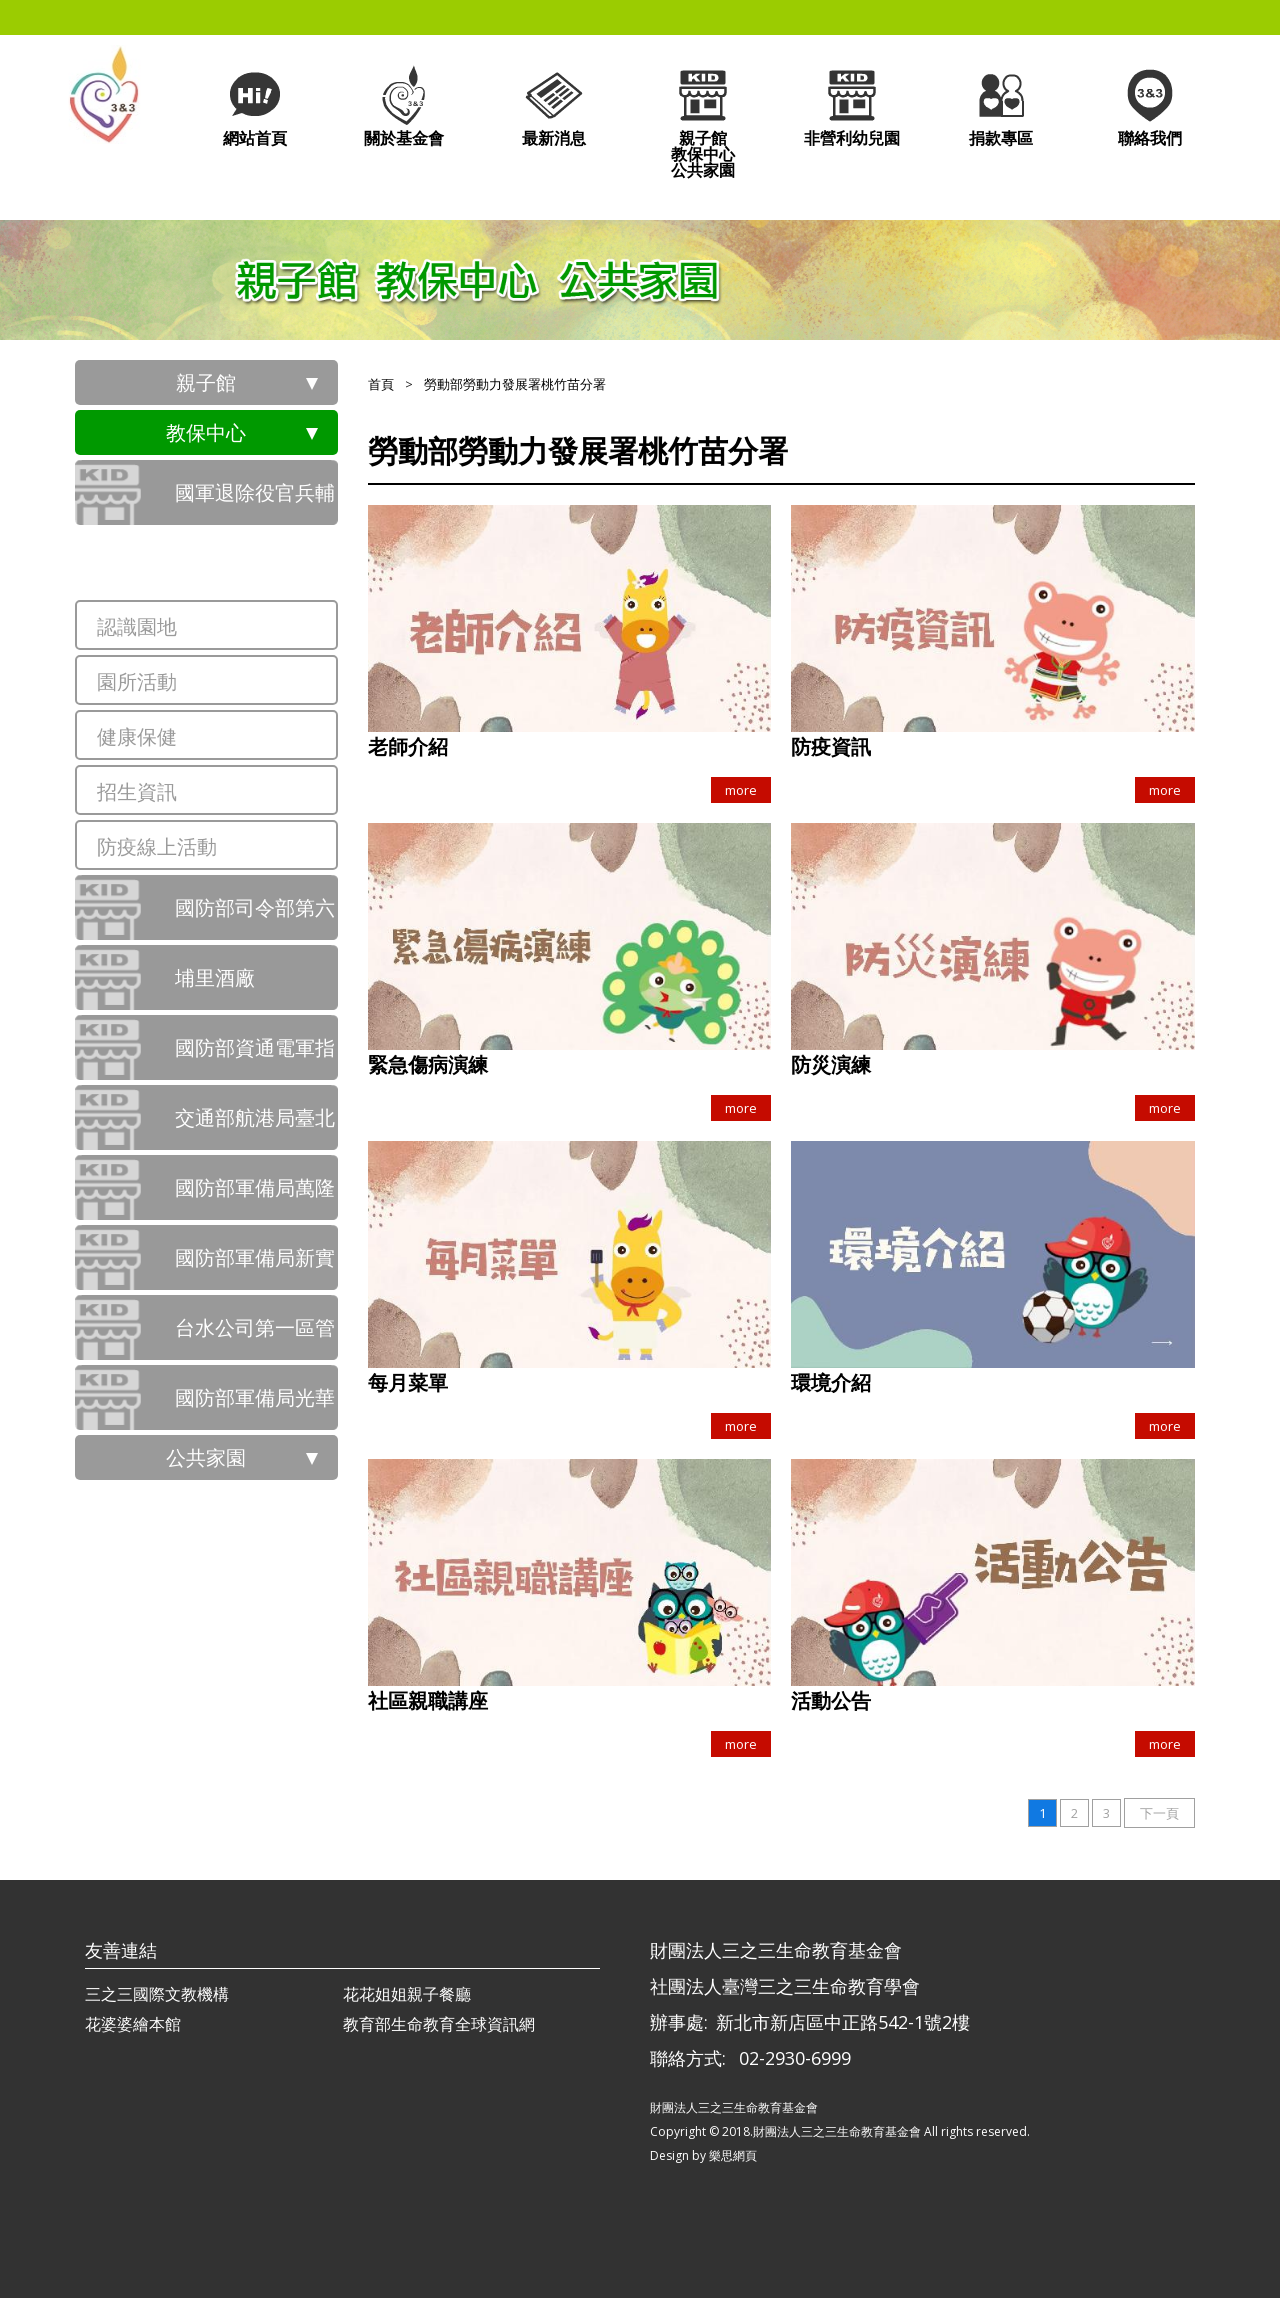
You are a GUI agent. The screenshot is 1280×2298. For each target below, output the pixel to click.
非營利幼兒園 (852, 105)
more (741, 790)
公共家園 (206, 1457)
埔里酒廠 (215, 977)
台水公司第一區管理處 (255, 1337)
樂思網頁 (733, 2155)
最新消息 (554, 105)
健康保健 (137, 736)
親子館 (206, 382)
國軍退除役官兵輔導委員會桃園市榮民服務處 (255, 502)
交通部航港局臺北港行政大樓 (255, 1127)
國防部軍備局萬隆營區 (255, 1197)
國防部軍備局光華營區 (255, 1407)
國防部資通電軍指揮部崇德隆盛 (255, 1057)
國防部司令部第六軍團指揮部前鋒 (255, 917)
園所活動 (137, 681)
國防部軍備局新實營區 (255, 1267)
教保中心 (206, 432)
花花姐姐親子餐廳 (407, 1994)
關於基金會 (404, 105)
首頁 (381, 384)
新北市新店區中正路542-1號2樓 (843, 2022)
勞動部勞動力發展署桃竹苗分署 (255, 572)
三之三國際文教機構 (157, 1994)
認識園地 (137, 626)
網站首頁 (255, 105)
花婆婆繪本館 (133, 2024)
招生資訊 (137, 791)
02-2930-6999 (795, 2058)
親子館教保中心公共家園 (703, 121)
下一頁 (1159, 1813)
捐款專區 (1001, 105)
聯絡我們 (1150, 105)
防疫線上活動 (157, 846)
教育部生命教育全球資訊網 (439, 2024)
